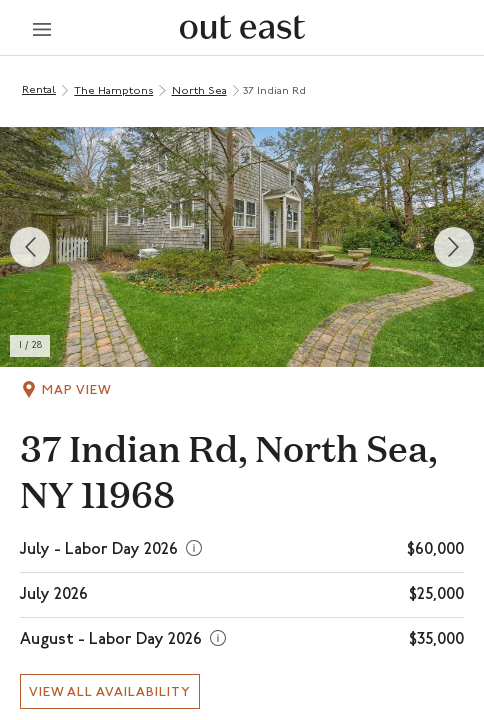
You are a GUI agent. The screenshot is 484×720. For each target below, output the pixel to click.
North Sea (199, 91)
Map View (77, 390)
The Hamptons (113, 91)
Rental (39, 90)
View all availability (110, 692)
